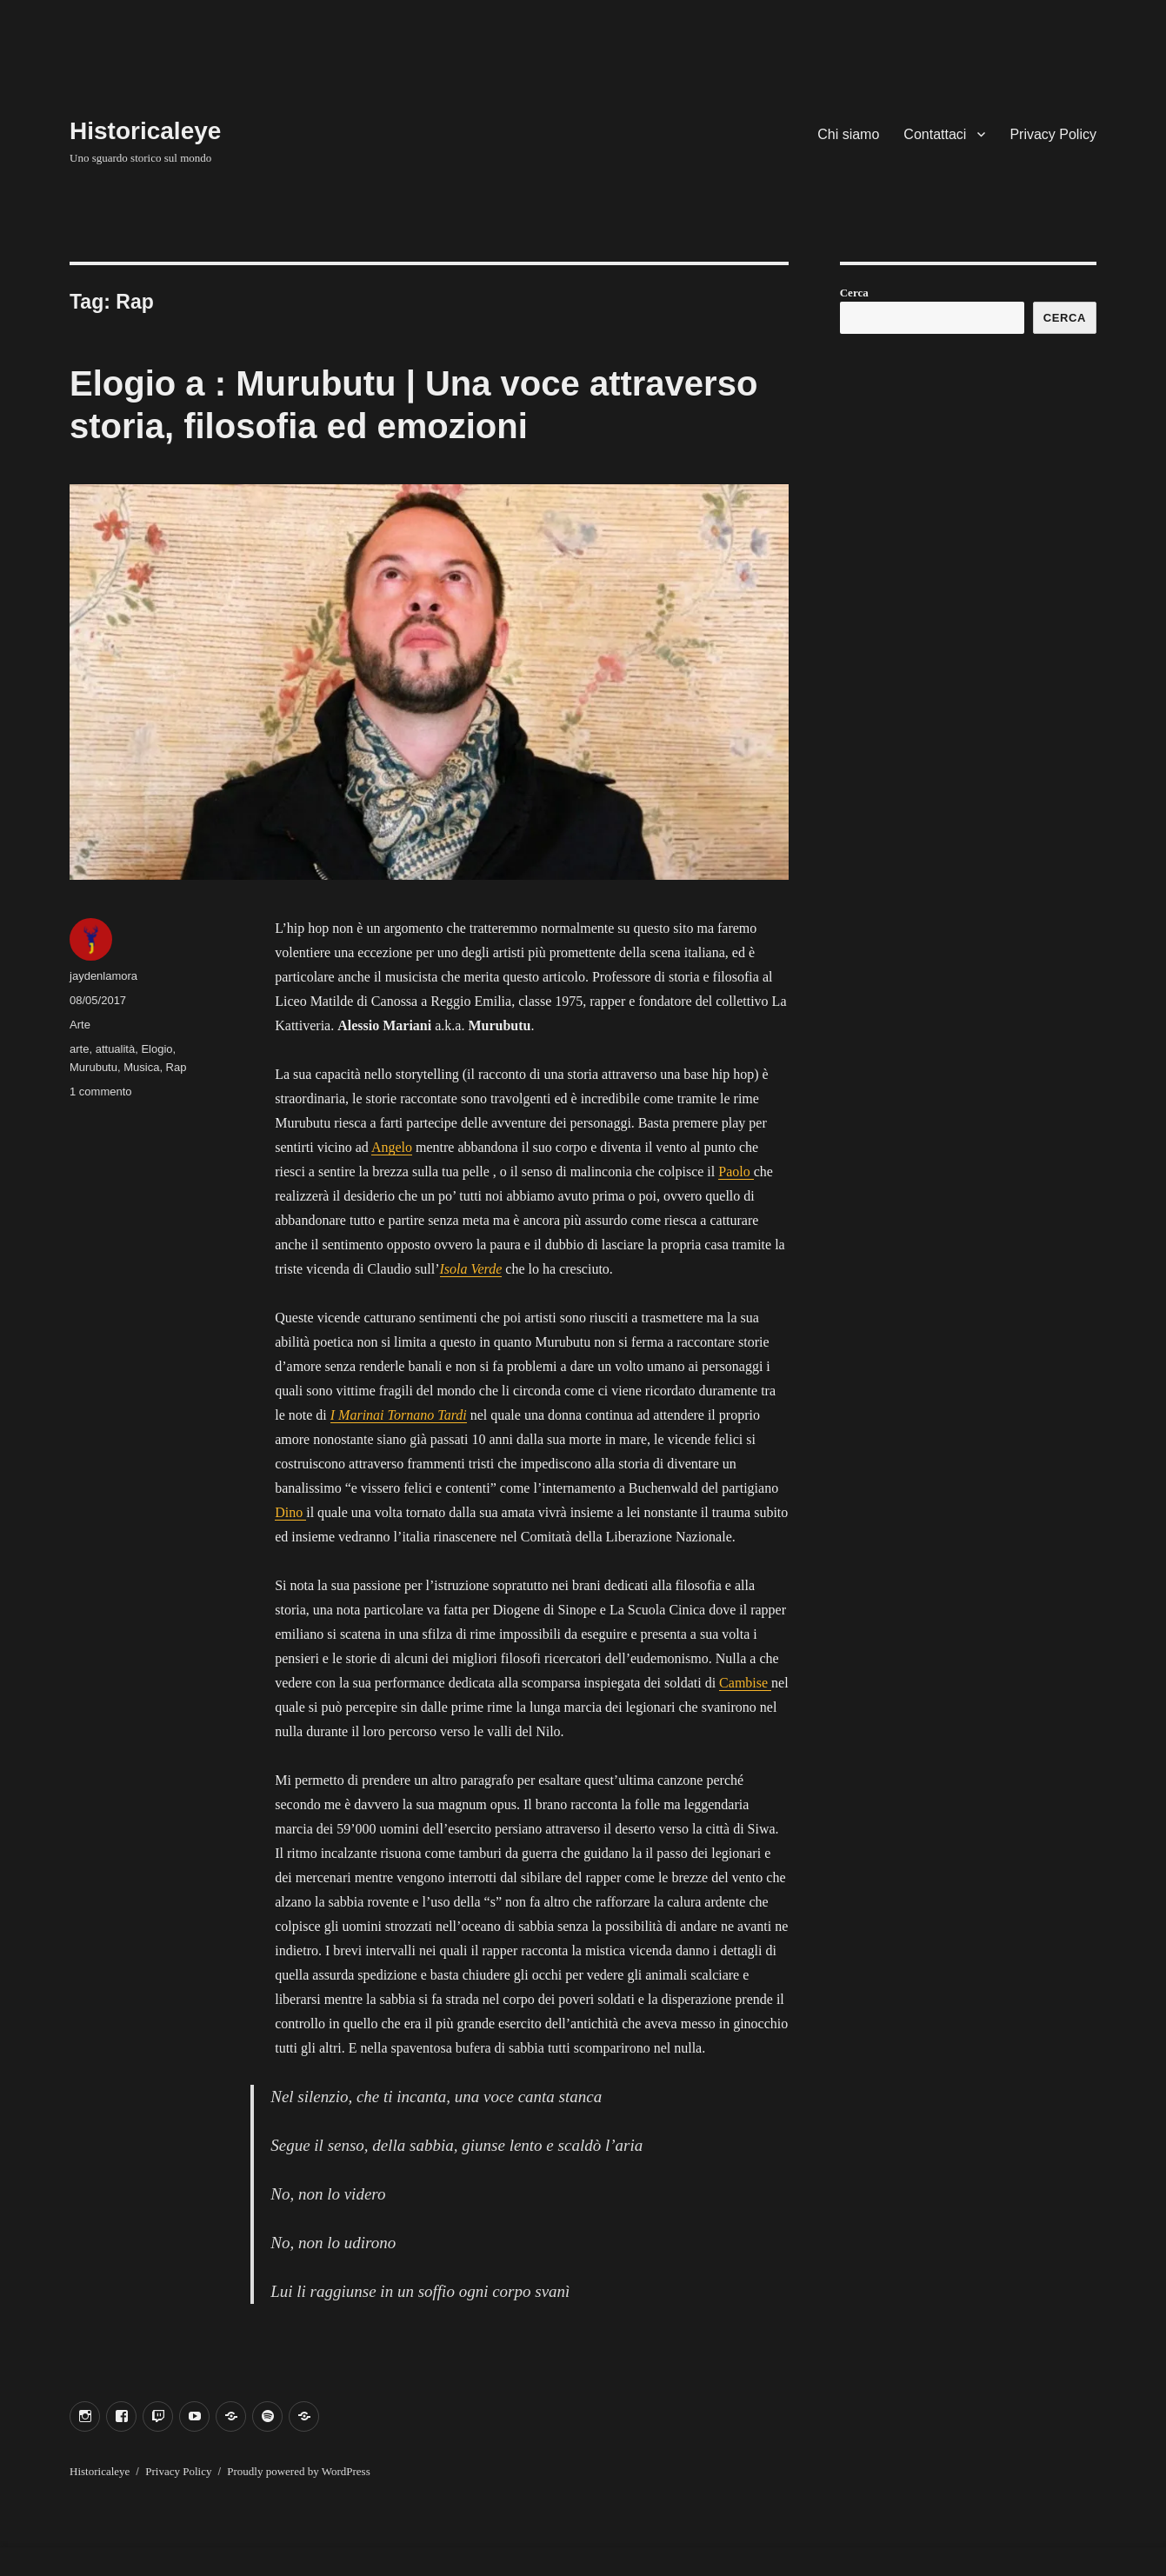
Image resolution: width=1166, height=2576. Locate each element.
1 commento (101, 1091)
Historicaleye (145, 130)
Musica (141, 1067)
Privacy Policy (1052, 134)
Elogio (156, 1048)
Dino (290, 1512)
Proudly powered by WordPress (298, 2471)
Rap (176, 1067)
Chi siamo (848, 134)
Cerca (854, 292)
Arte (80, 1024)
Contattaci (934, 134)
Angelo (391, 1147)
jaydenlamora (103, 975)
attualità (116, 1048)
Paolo (735, 1171)
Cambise (745, 1682)
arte (79, 1048)
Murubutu (93, 1067)
